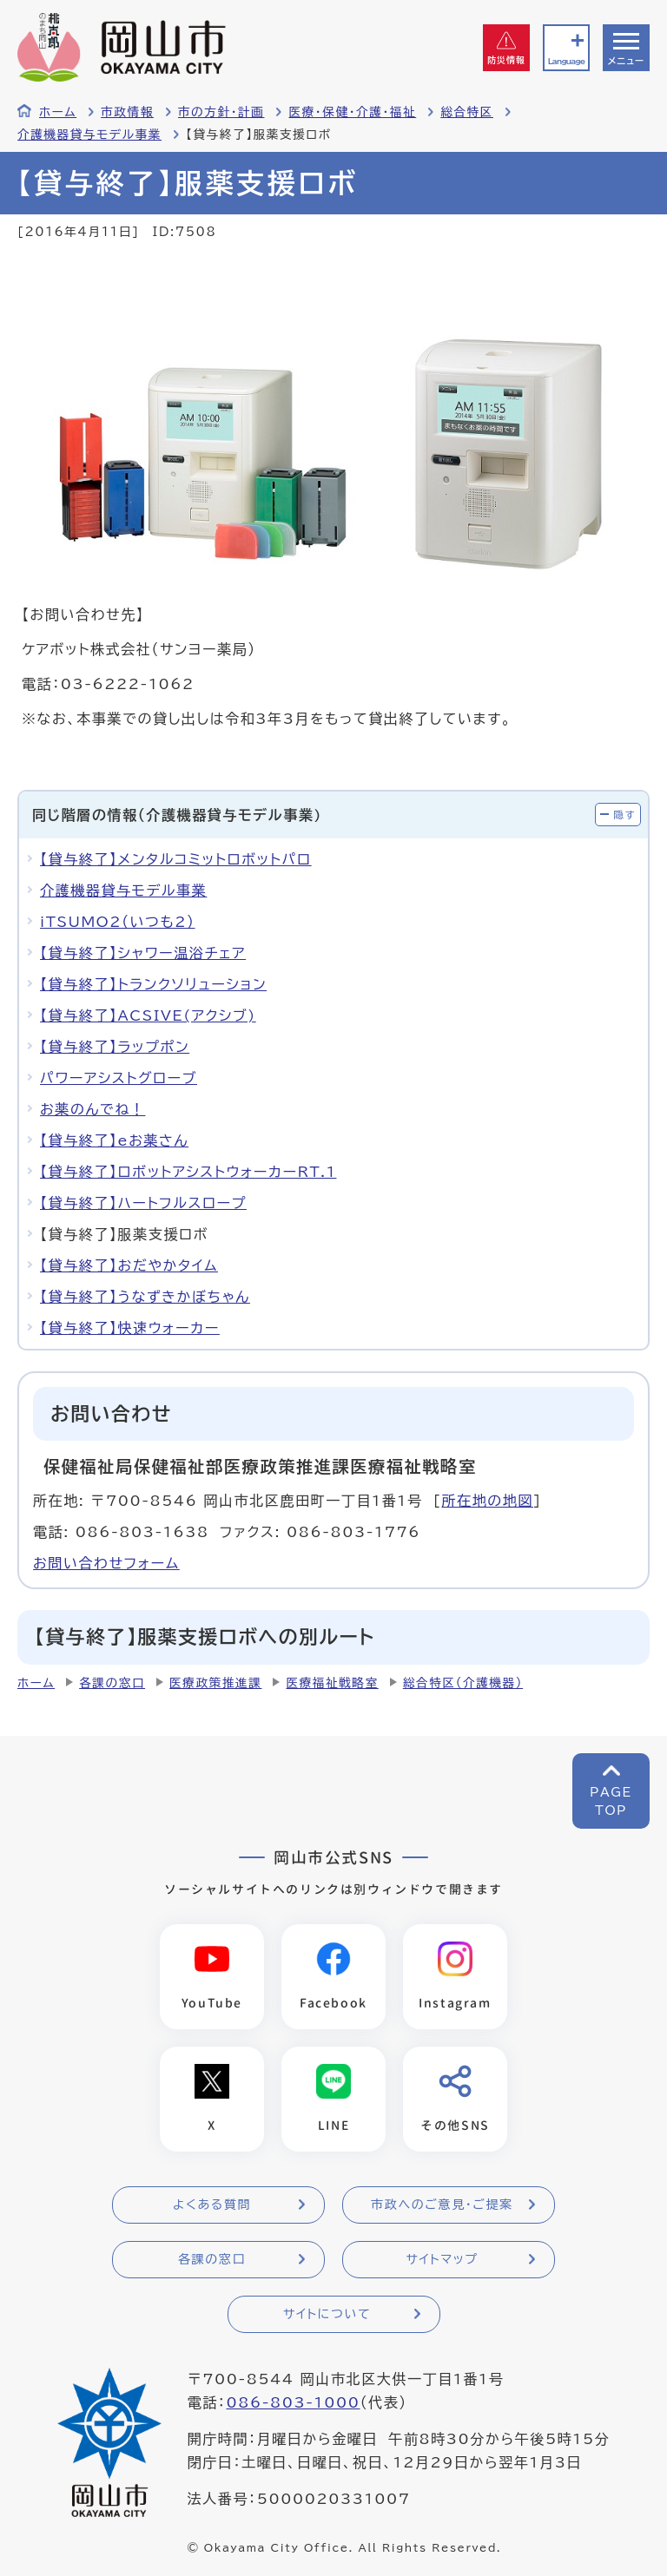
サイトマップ (442, 2259)
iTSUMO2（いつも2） (117, 922)
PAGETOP (611, 1801)
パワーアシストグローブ (118, 1078)
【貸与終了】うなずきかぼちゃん (145, 1297)
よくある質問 (212, 2204)
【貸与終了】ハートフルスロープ (143, 1203)
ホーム (57, 112)
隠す (624, 814)
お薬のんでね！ (92, 1109)
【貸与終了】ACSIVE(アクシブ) (148, 1015)
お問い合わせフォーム (106, 1563)
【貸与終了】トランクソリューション (153, 984)
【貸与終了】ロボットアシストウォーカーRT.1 (188, 1172)
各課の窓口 (112, 1683)
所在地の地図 (487, 1501)
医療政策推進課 (215, 1683)
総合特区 (466, 112)
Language (566, 61)
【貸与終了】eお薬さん (114, 1140)
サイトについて (327, 2314)
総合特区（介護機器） (463, 1683)
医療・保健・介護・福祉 (352, 112)
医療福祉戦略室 (332, 1683)
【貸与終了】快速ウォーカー (130, 1328)
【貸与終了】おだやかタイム (129, 1265)
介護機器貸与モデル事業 (89, 134)
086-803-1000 (293, 2402)
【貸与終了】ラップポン (114, 1047)
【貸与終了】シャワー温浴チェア (143, 953)
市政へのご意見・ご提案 (442, 2204)
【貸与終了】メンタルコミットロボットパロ (176, 859)
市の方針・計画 (221, 112)
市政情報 (127, 112)
